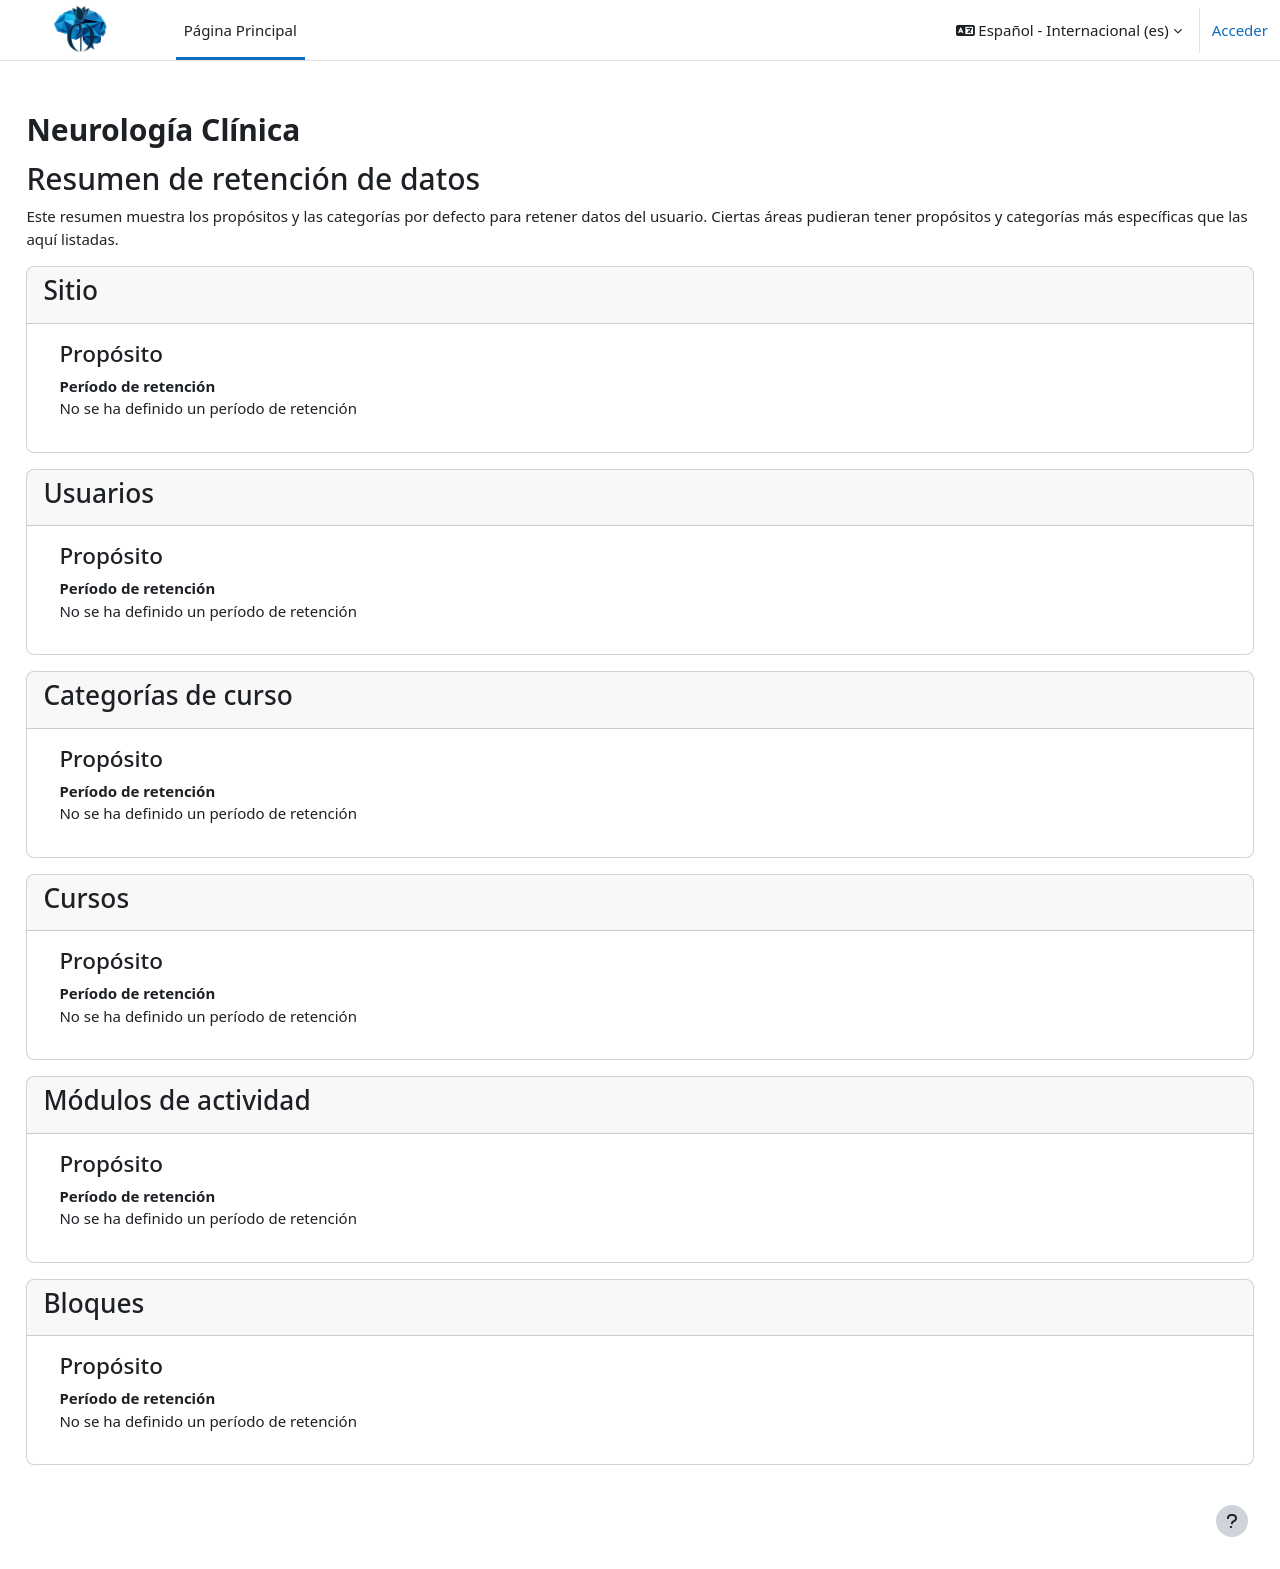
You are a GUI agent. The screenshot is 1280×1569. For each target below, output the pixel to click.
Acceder (1240, 30)
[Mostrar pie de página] (1232, 1521)
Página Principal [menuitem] (240, 30)
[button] (1069, 30)
